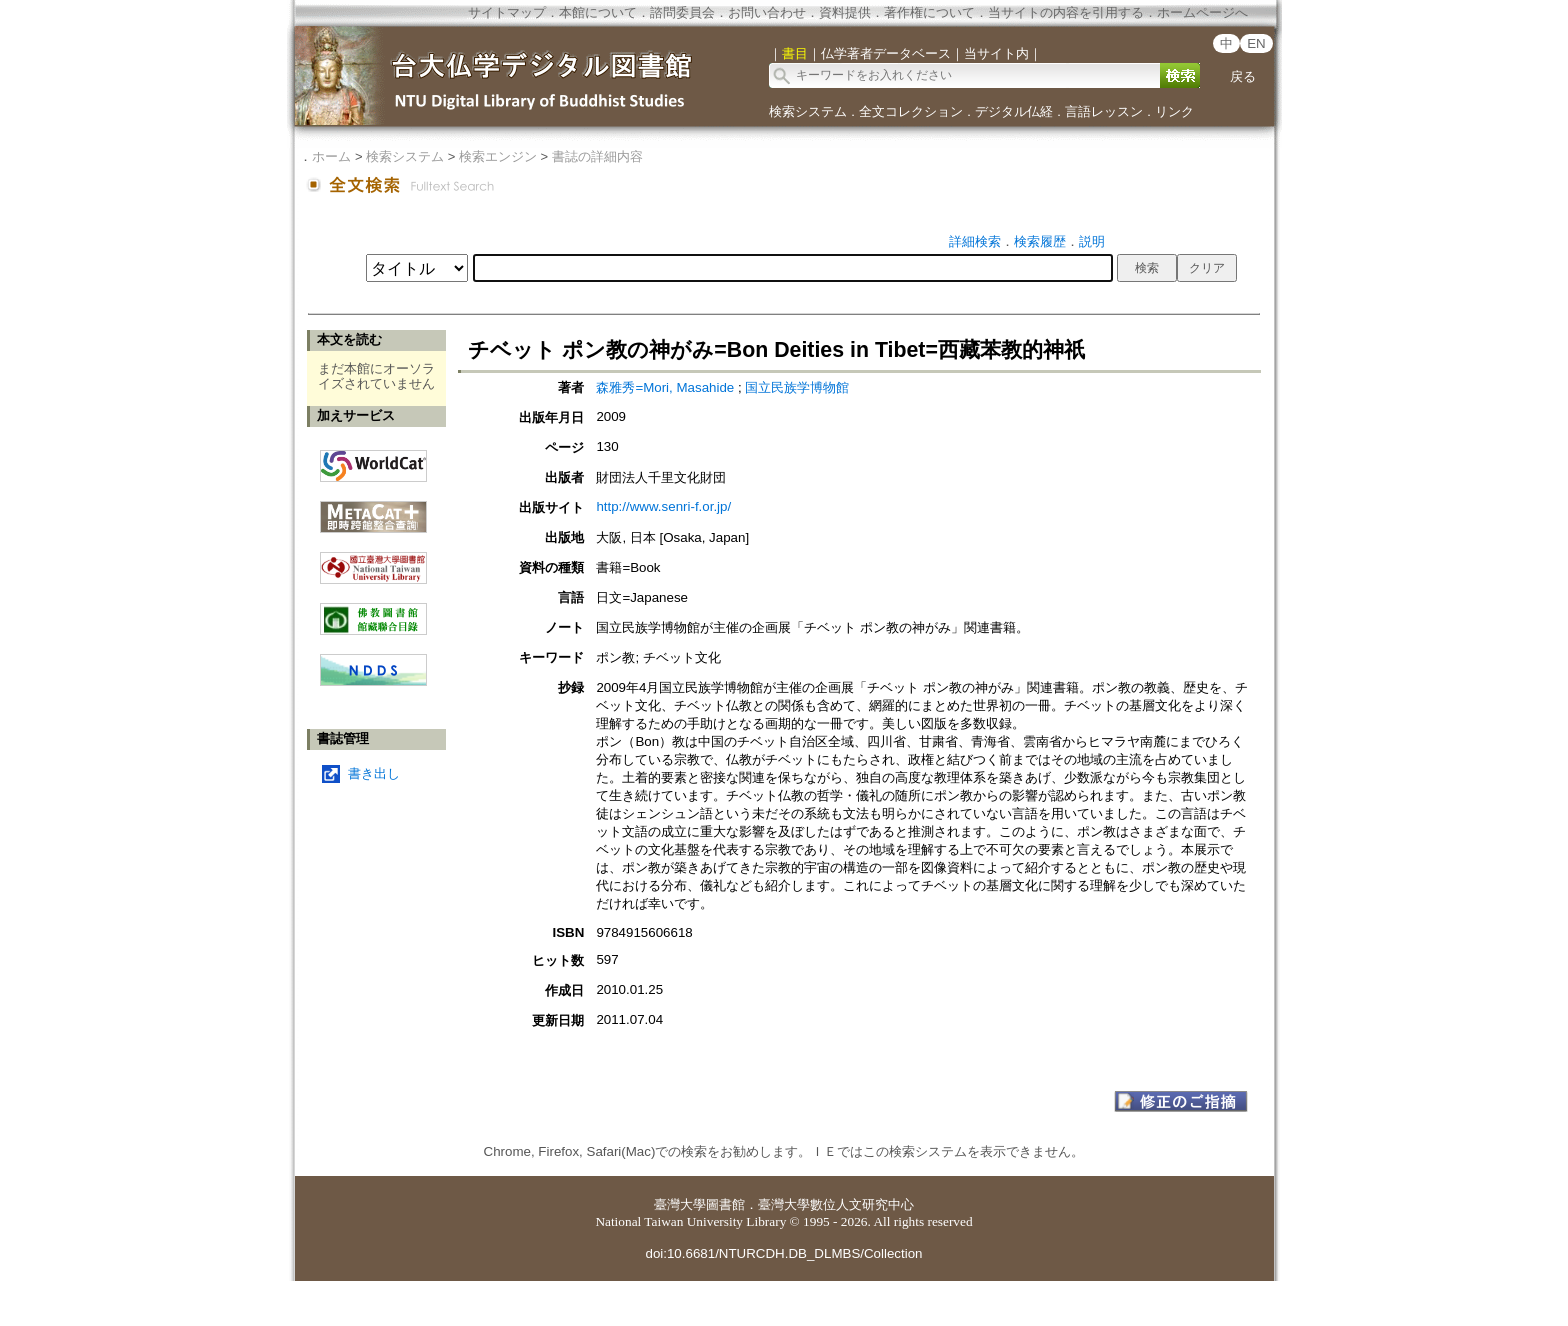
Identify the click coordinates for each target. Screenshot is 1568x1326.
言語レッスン (1104, 111)
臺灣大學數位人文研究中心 (836, 1204)
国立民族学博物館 (797, 387)
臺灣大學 (680, 1204)
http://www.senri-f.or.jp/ (663, 506)
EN (1256, 43)
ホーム (331, 156)
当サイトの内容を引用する (1066, 12)
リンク (1174, 111)
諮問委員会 (682, 12)
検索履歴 (1040, 241)
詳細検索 (975, 241)
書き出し (374, 773)
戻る (1243, 76)
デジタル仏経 (1014, 111)
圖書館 (725, 1204)
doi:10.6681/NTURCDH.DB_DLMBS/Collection (783, 1253)
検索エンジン (498, 156)
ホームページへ (1202, 12)
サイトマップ (507, 12)
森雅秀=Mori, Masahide (665, 387)
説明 (1092, 241)
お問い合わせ (767, 12)
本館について (598, 12)
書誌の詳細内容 (597, 156)
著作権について (929, 12)
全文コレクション (911, 111)
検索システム (808, 111)
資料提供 (845, 12)
